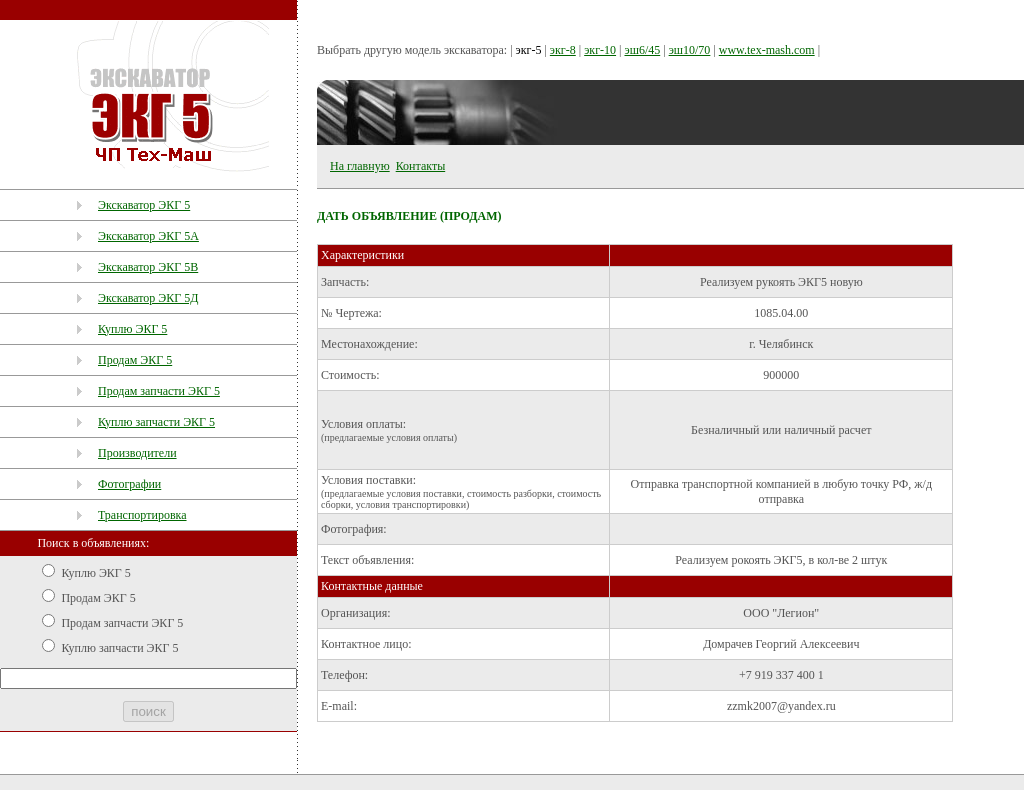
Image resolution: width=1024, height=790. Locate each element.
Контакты (421, 166)
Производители (137, 453)
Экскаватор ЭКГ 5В (148, 267)
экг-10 (600, 50)
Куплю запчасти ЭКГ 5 (156, 422)
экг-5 (529, 50)
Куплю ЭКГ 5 (132, 329)
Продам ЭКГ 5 (135, 360)
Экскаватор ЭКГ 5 (144, 205)
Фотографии (129, 484)
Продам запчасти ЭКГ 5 (159, 391)
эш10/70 (690, 50)
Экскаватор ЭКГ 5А (148, 236)
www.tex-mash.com (767, 50)
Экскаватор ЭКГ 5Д (148, 298)
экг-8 (563, 50)
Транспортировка (142, 515)
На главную (360, 166)
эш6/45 (642, 50)
